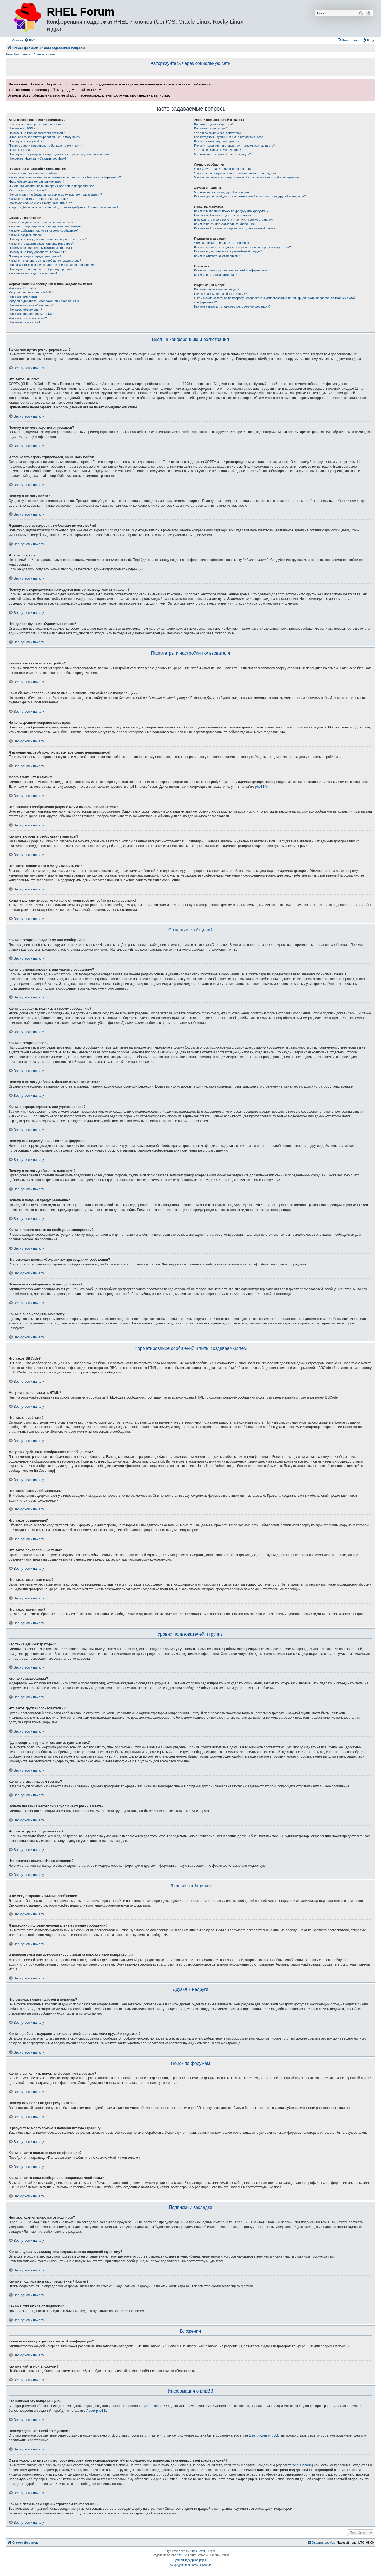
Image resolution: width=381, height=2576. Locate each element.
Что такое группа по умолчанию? (217, 149)
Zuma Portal (197, 2551)
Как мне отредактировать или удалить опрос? (41, 243)
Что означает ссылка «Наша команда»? (222, 154)
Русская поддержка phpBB (190, 2560)
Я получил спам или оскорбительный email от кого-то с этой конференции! (247, 177)
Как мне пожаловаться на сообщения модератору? (45, 260)
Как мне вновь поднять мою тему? (33, 273)
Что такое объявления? (25, 309)
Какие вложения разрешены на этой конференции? (230, 270)
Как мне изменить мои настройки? (33, 173)
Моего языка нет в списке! (27, 190)
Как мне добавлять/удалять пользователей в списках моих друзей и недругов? (250, 196)
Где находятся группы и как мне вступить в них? (228, 137)
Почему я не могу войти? (26, 141)
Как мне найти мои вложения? (215, 274)
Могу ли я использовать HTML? (31, 292)
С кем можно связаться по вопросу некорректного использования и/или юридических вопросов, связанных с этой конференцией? (275, 300)
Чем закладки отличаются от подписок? (222, 242)
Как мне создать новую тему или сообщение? (41, 222)
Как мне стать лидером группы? (216, 141)
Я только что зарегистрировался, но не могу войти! (45, 137)
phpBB (260, 787)
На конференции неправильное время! (36, 181)
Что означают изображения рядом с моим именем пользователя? (55, 194)
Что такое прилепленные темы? (31, 313)
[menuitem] (29, 40)
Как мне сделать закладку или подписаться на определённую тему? (242, 247)
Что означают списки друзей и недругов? (223, 192)
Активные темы (44, 54)
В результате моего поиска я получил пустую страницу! (233, 219)
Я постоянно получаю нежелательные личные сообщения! (235, 173)
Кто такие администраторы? (214, 124)
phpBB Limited (151, 2406)
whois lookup (302, 2465)
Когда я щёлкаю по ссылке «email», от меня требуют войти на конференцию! (63, 207)
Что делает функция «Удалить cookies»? (37, 158)
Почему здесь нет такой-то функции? (220, 293)
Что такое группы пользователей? (218, 132)
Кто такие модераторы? (211, 128)
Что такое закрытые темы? (28, 318)
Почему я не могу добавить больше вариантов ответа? (48, 239)
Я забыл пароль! (20, 149)
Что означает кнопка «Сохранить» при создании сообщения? (52, 264)
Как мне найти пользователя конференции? (225, 223)
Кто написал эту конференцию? (216, 289)
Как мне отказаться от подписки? (217, 255)
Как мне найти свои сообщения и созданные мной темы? (234, 228)
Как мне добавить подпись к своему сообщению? (44, 230)
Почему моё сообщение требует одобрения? (40, 269)
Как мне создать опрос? (26, 235)
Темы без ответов (18, 54)
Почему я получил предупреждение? (35, 256)
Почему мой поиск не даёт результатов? (222, 215)
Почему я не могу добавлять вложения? (37, 252)
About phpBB (96, 2411)
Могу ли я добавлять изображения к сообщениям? (44, 301)
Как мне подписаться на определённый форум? (228, 251)
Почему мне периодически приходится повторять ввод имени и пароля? (60, 154)
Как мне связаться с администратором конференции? (232, 306)
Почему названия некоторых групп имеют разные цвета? (234, 145)
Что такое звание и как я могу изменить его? (40, 203)
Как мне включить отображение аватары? (38, 198)
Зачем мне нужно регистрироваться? (35, 124)
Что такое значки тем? (24, 322)
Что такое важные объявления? (31, 305)
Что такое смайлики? (24, 296)
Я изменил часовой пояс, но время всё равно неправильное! (52, 186)
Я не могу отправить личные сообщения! (223, 168)
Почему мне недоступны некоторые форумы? (41, 247)
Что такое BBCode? (22, 288)
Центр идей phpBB (263, 2435)
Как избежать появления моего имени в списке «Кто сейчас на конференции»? (65, 177)
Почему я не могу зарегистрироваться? (37, 132)
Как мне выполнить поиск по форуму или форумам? (231, 211)
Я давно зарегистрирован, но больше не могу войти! (46, 145)
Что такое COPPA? (22, 128)
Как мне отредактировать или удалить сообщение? (45, 226)
